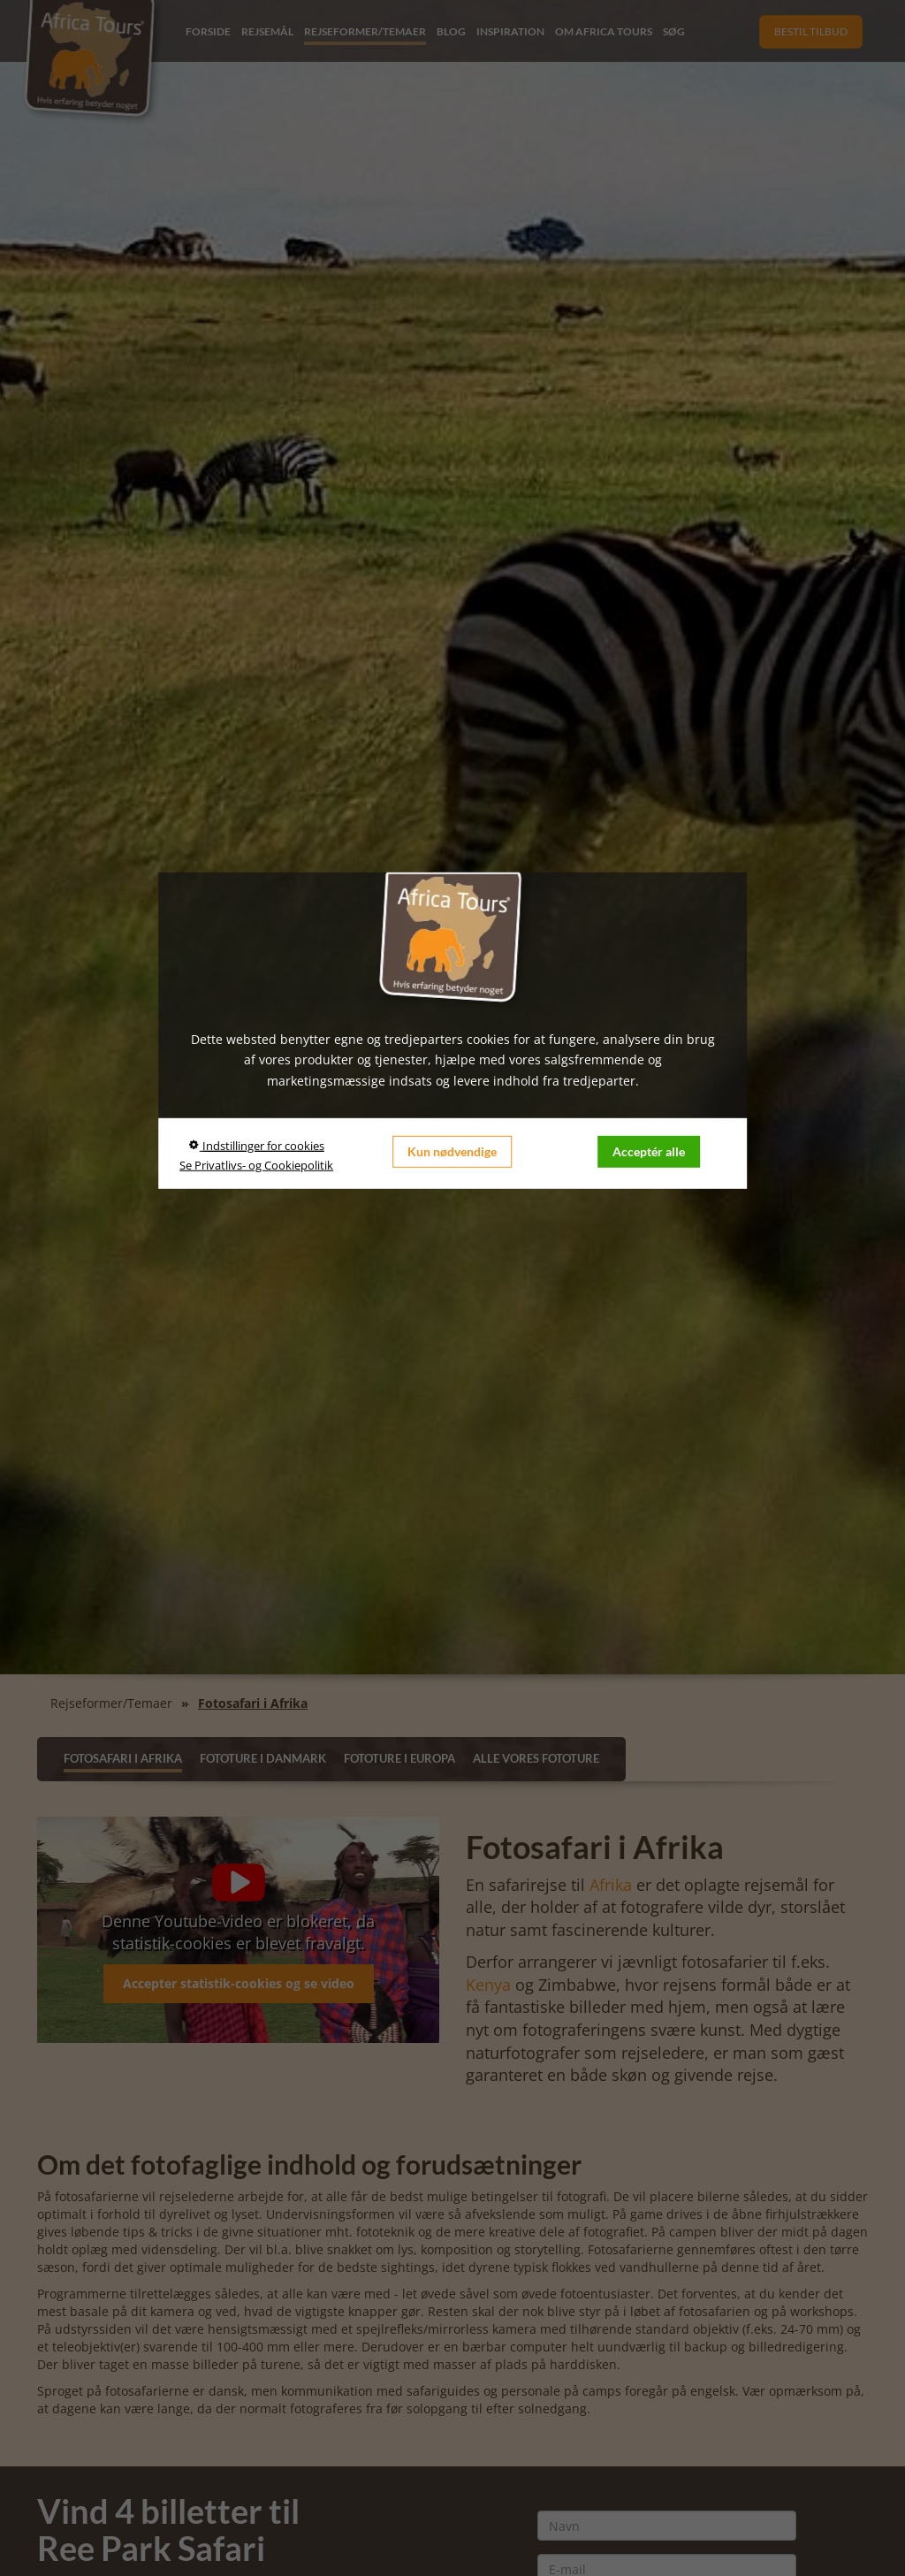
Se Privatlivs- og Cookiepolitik (256, 1165)
